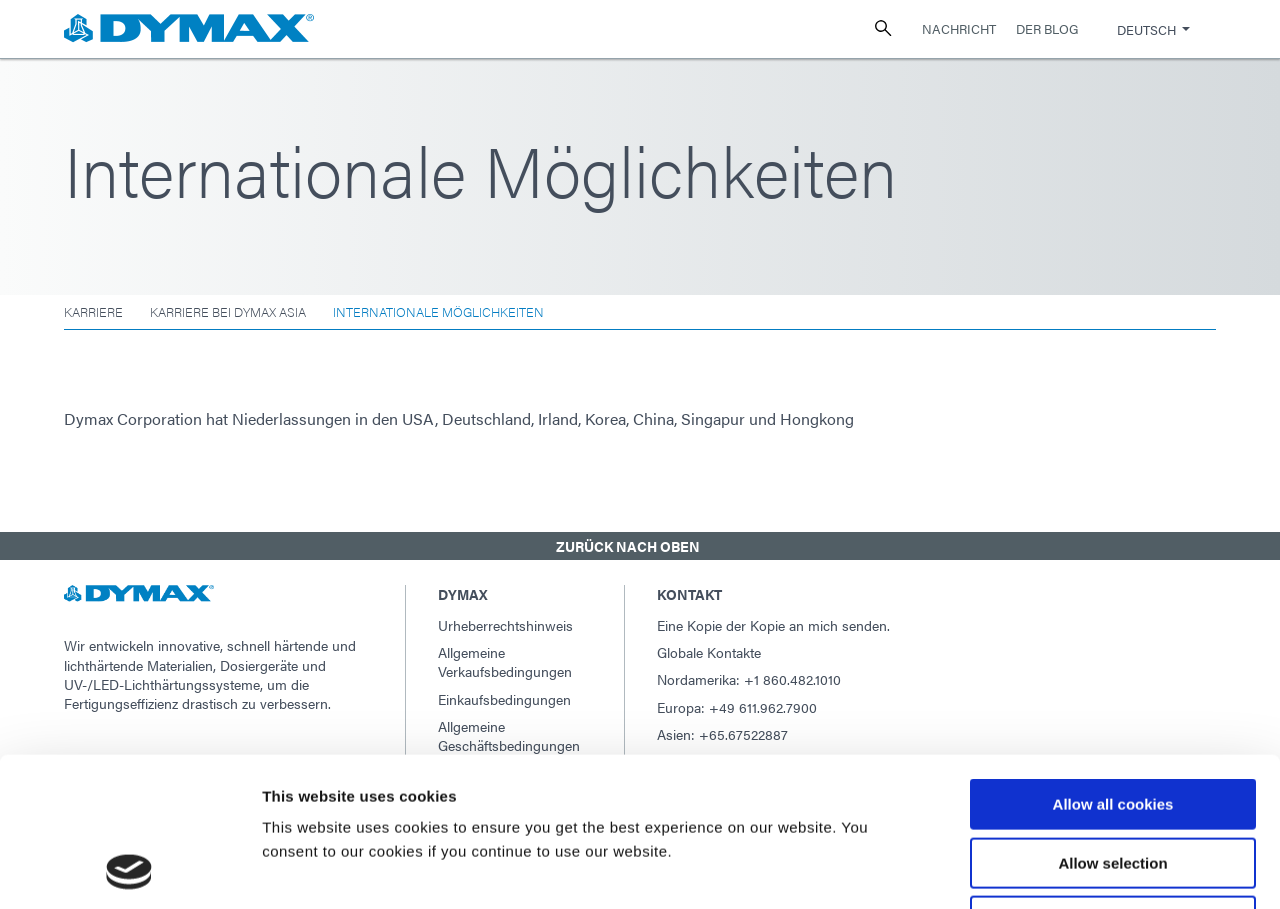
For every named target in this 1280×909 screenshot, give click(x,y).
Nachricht (959, 28)
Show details (1049, 869)
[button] (640, 546)
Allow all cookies (1113, 664)
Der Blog (1047, 28)
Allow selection (1112, 723)
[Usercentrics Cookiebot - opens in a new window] (129, 870)
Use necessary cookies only (1113, 781)
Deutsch (1146, 29)
